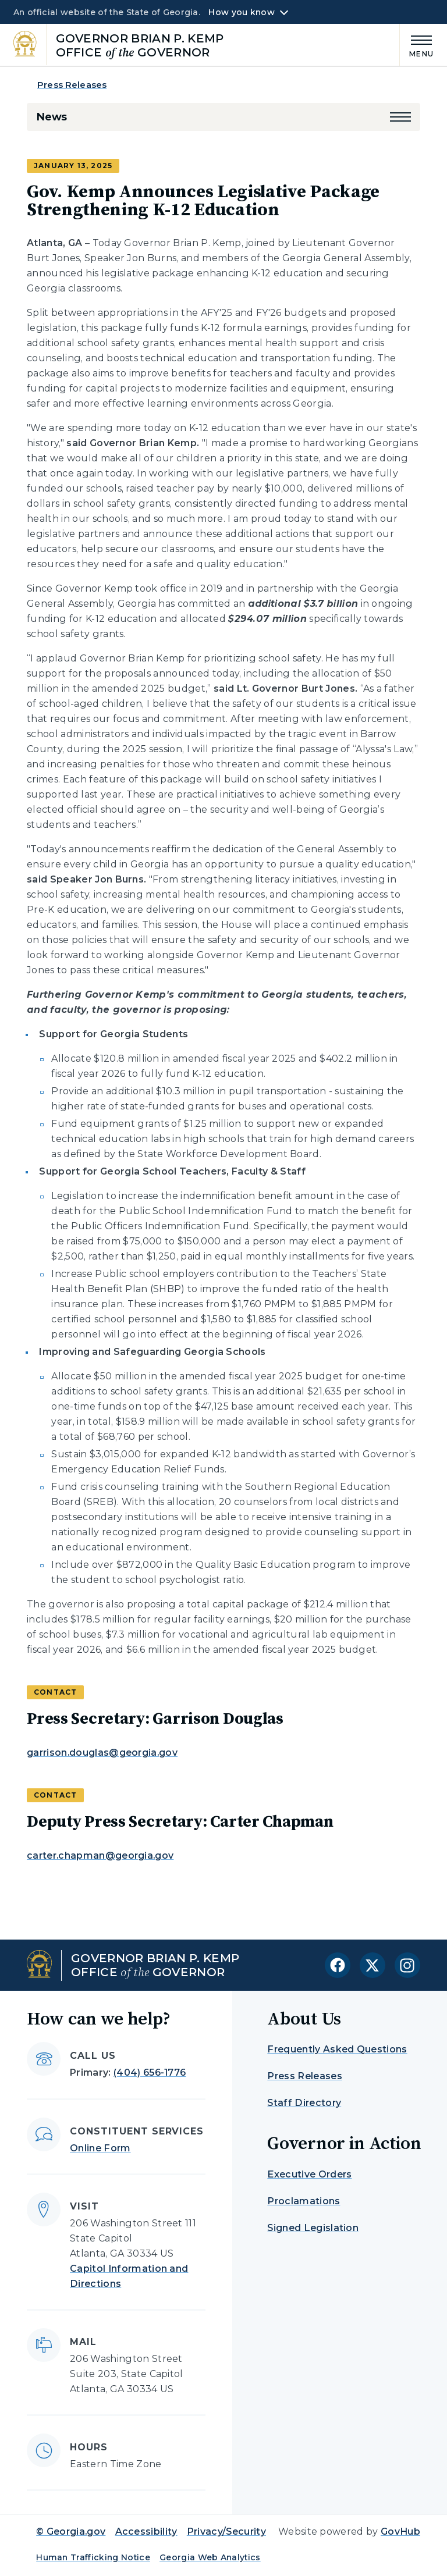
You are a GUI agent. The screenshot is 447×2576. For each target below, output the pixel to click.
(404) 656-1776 (149, 2072)
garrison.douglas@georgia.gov (102, 1752)
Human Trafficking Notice (93, 2557)
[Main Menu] (417, 44)
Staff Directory (304, 2102)
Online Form (100, 2148)
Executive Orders (309, 2174)
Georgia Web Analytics (210, 2557)
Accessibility (146, 2531)
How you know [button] (241, 12)
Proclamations (303, 2201)
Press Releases (72, 84)
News (51, 117)
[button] (400, 117)
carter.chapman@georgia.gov (100, 1855)
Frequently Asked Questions (337, 2049)
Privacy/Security (226, 2531)
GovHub (400, 2531)
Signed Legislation (313, 2227)
